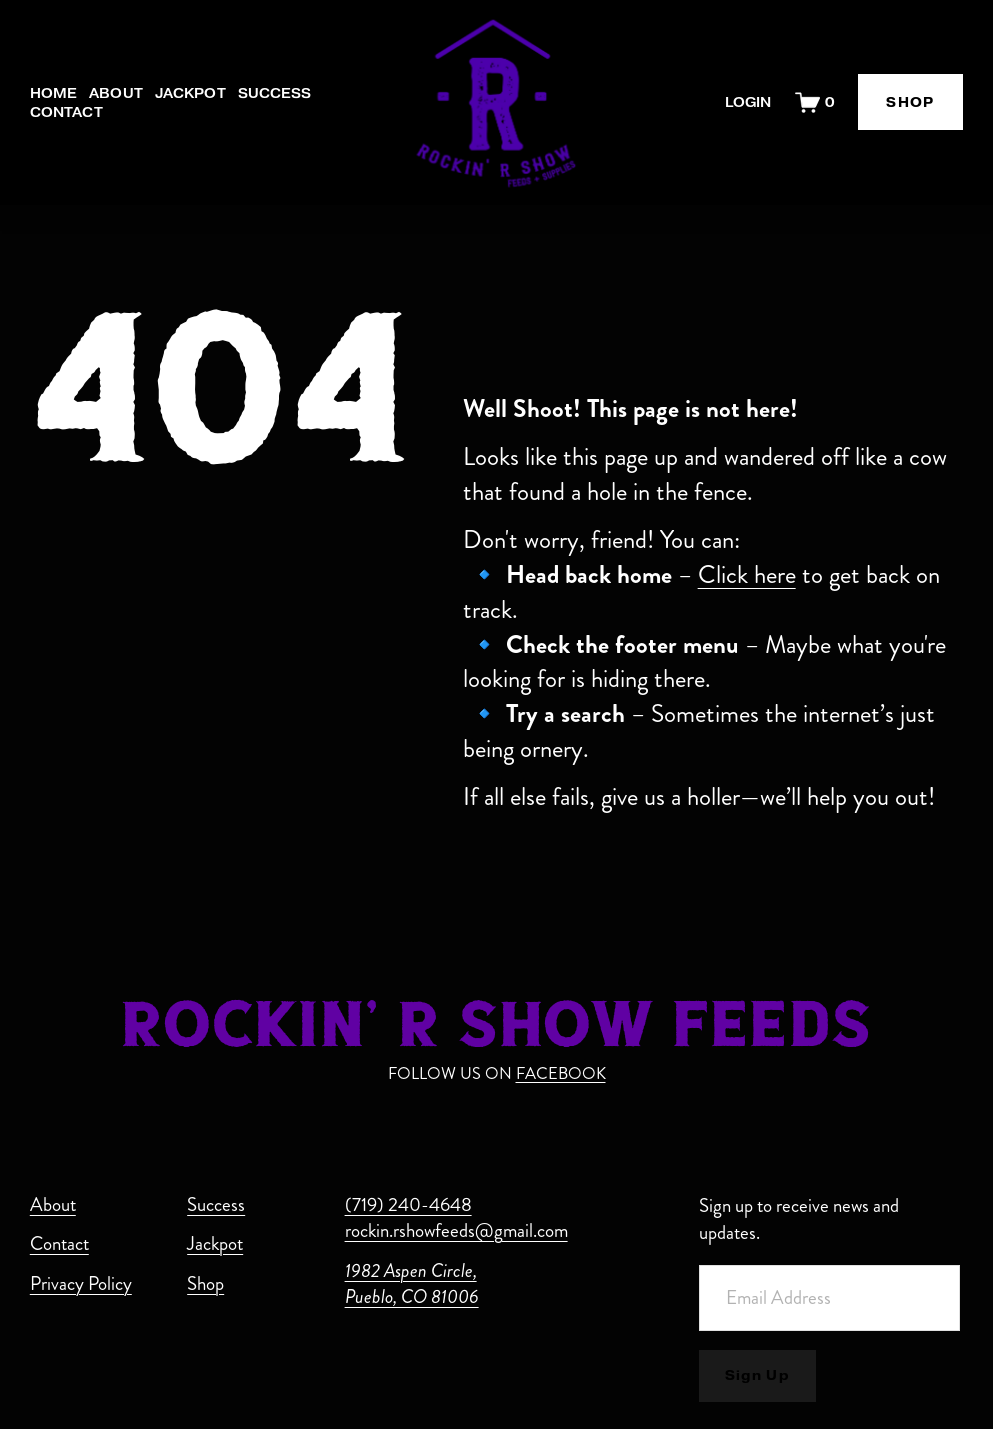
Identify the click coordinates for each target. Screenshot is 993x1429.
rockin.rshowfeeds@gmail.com (456, 1231)
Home (54, 93)
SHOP (910, 102)
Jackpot (190, 93)
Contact (66, 112)
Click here (747, 574)
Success (275, 93)
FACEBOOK (561, 1073)
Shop (205, 1284)
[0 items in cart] (814, 102)
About (116, 93)
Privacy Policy (81, 1284)
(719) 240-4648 (408, 1205)
